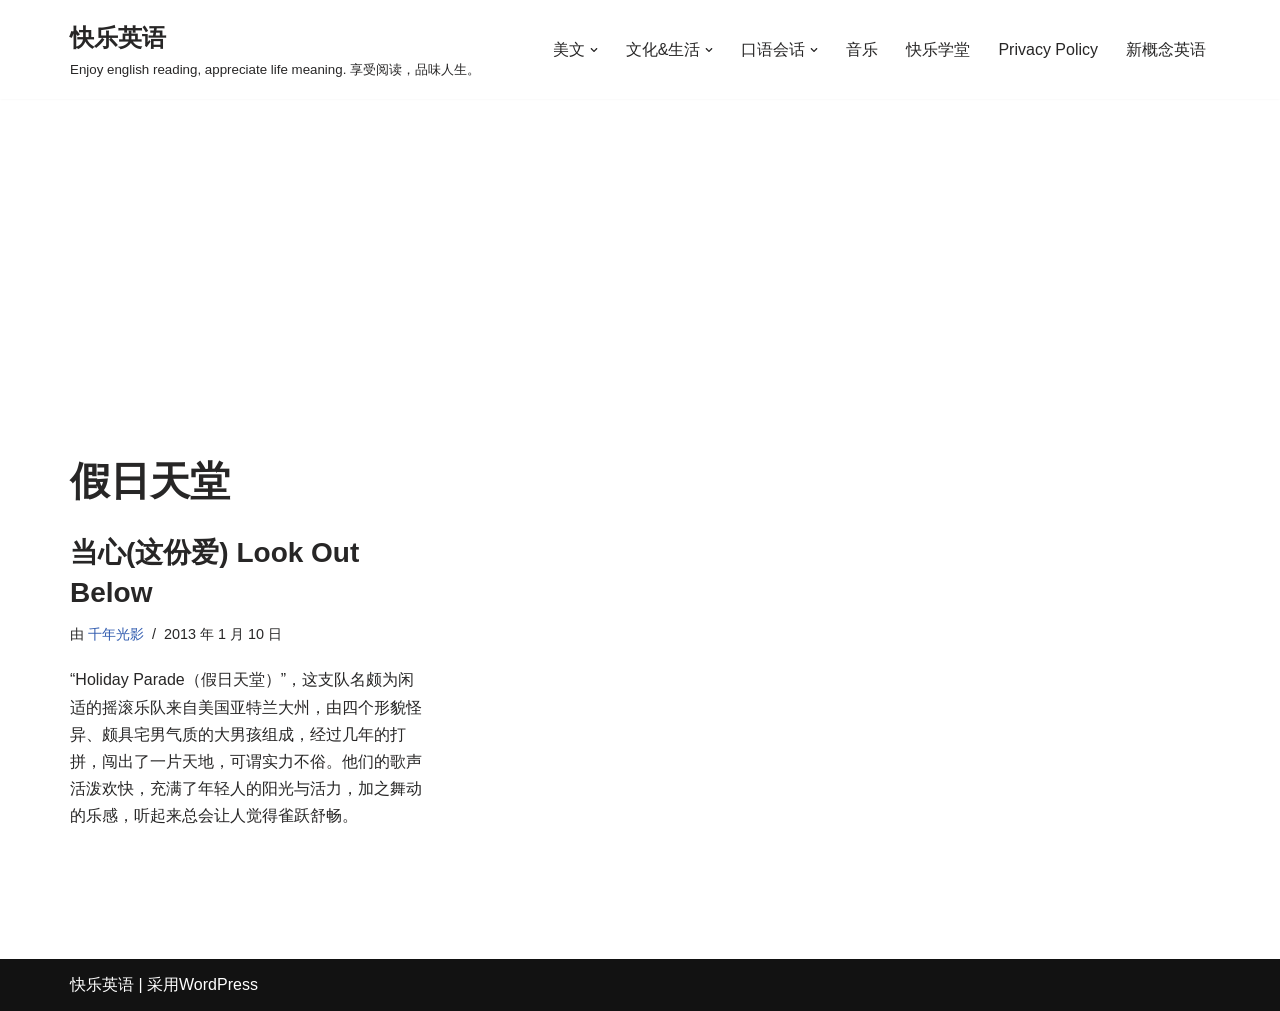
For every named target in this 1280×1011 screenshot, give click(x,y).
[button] (594, 50)
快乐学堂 (938, 49)
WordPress (218, 984)
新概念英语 (1166, 49)
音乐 (862, 49)
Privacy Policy (1048, 49)
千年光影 (116, 634)
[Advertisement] (640, 309)
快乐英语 (102, 984)
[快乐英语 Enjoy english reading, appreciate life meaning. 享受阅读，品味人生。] (275, 49)
